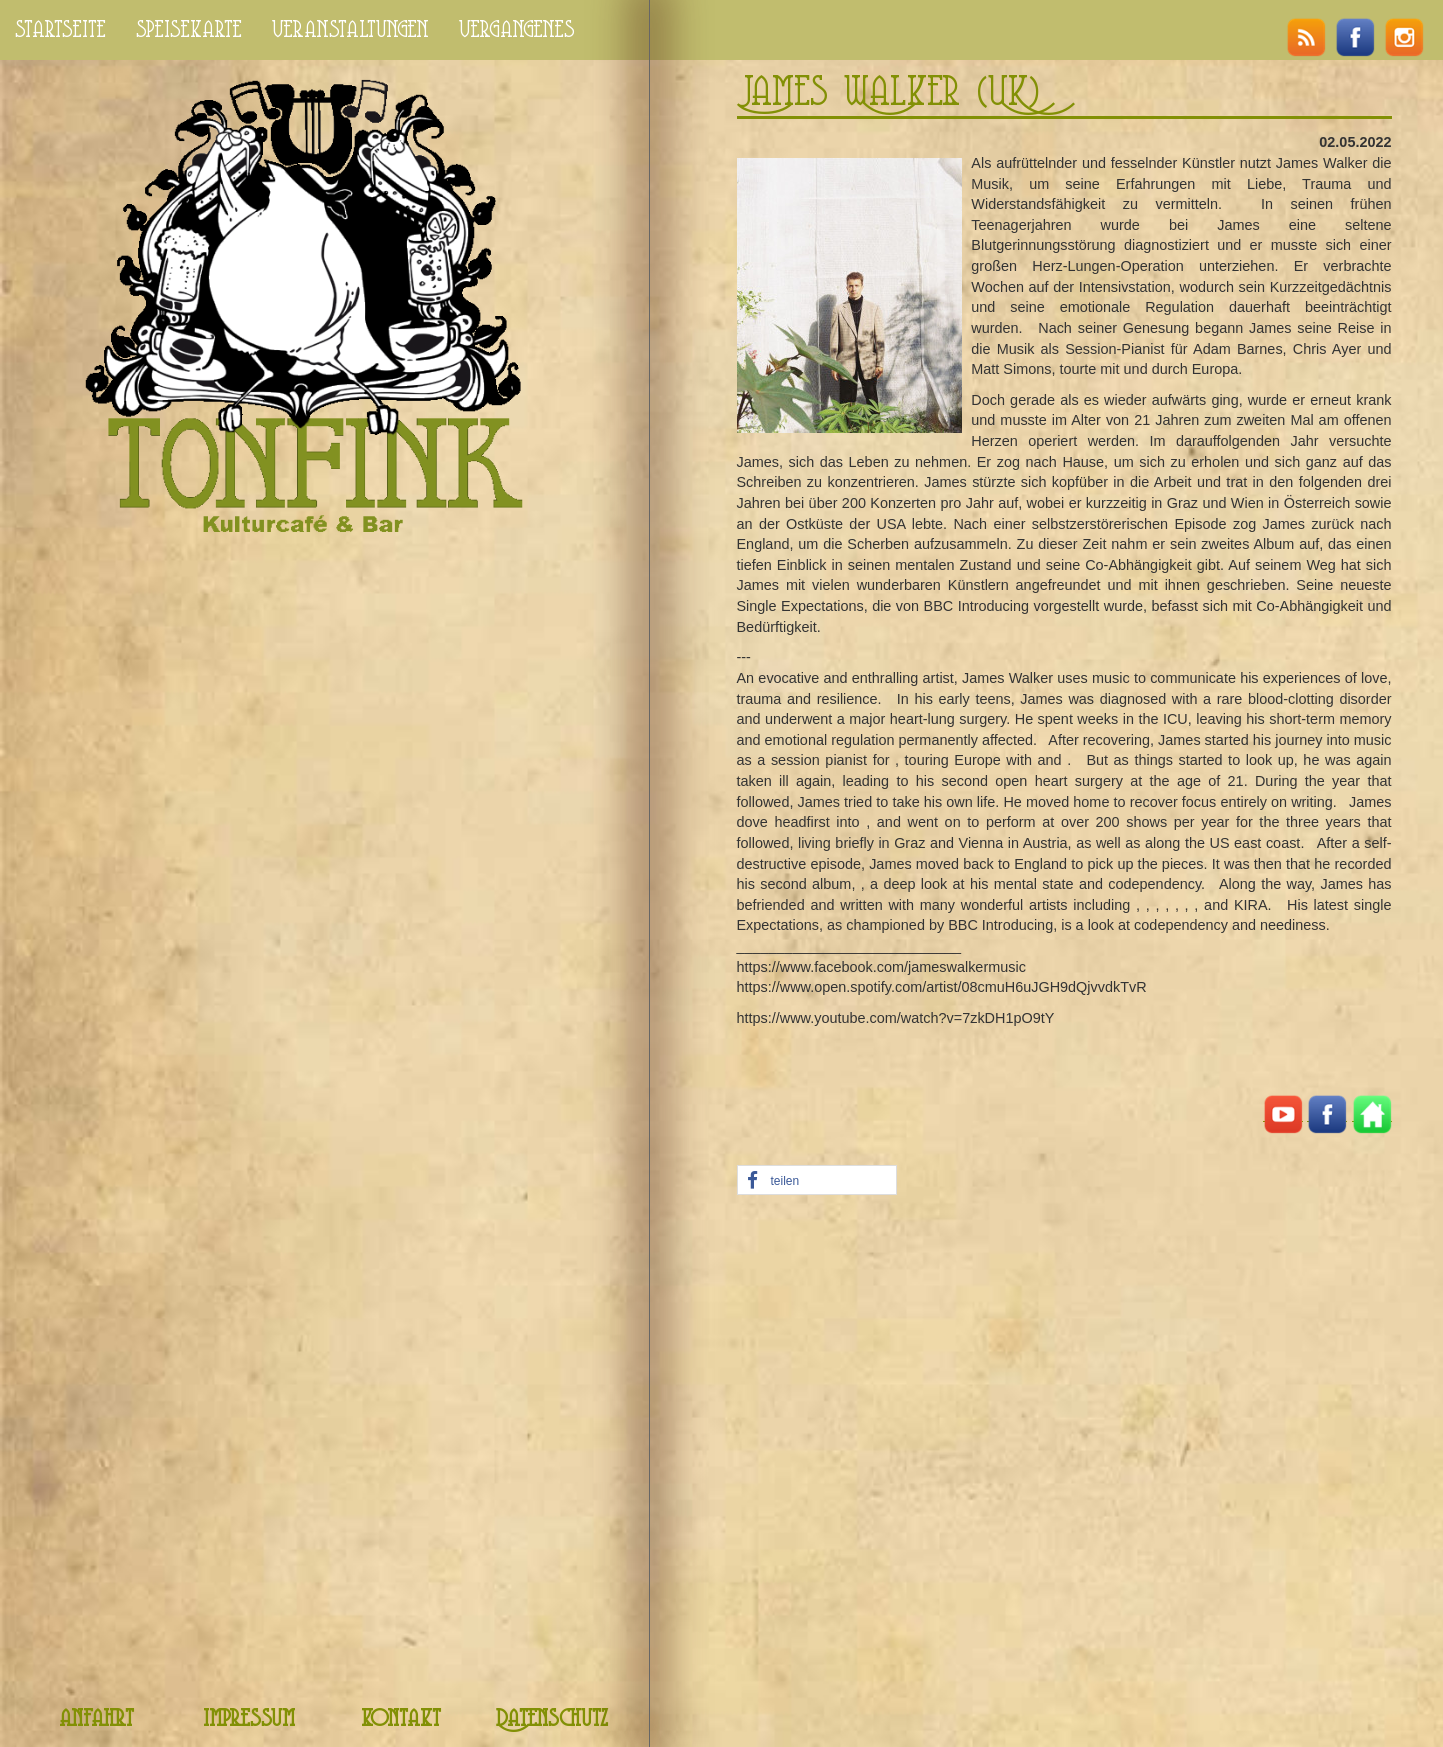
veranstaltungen (350, 30)
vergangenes (517, 30)
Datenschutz (552, 1719)
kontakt (401, 1719)
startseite (60, 30)
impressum (249, 1719)
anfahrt (96, 1719)
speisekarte (189, 30)
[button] (817, 1181)
